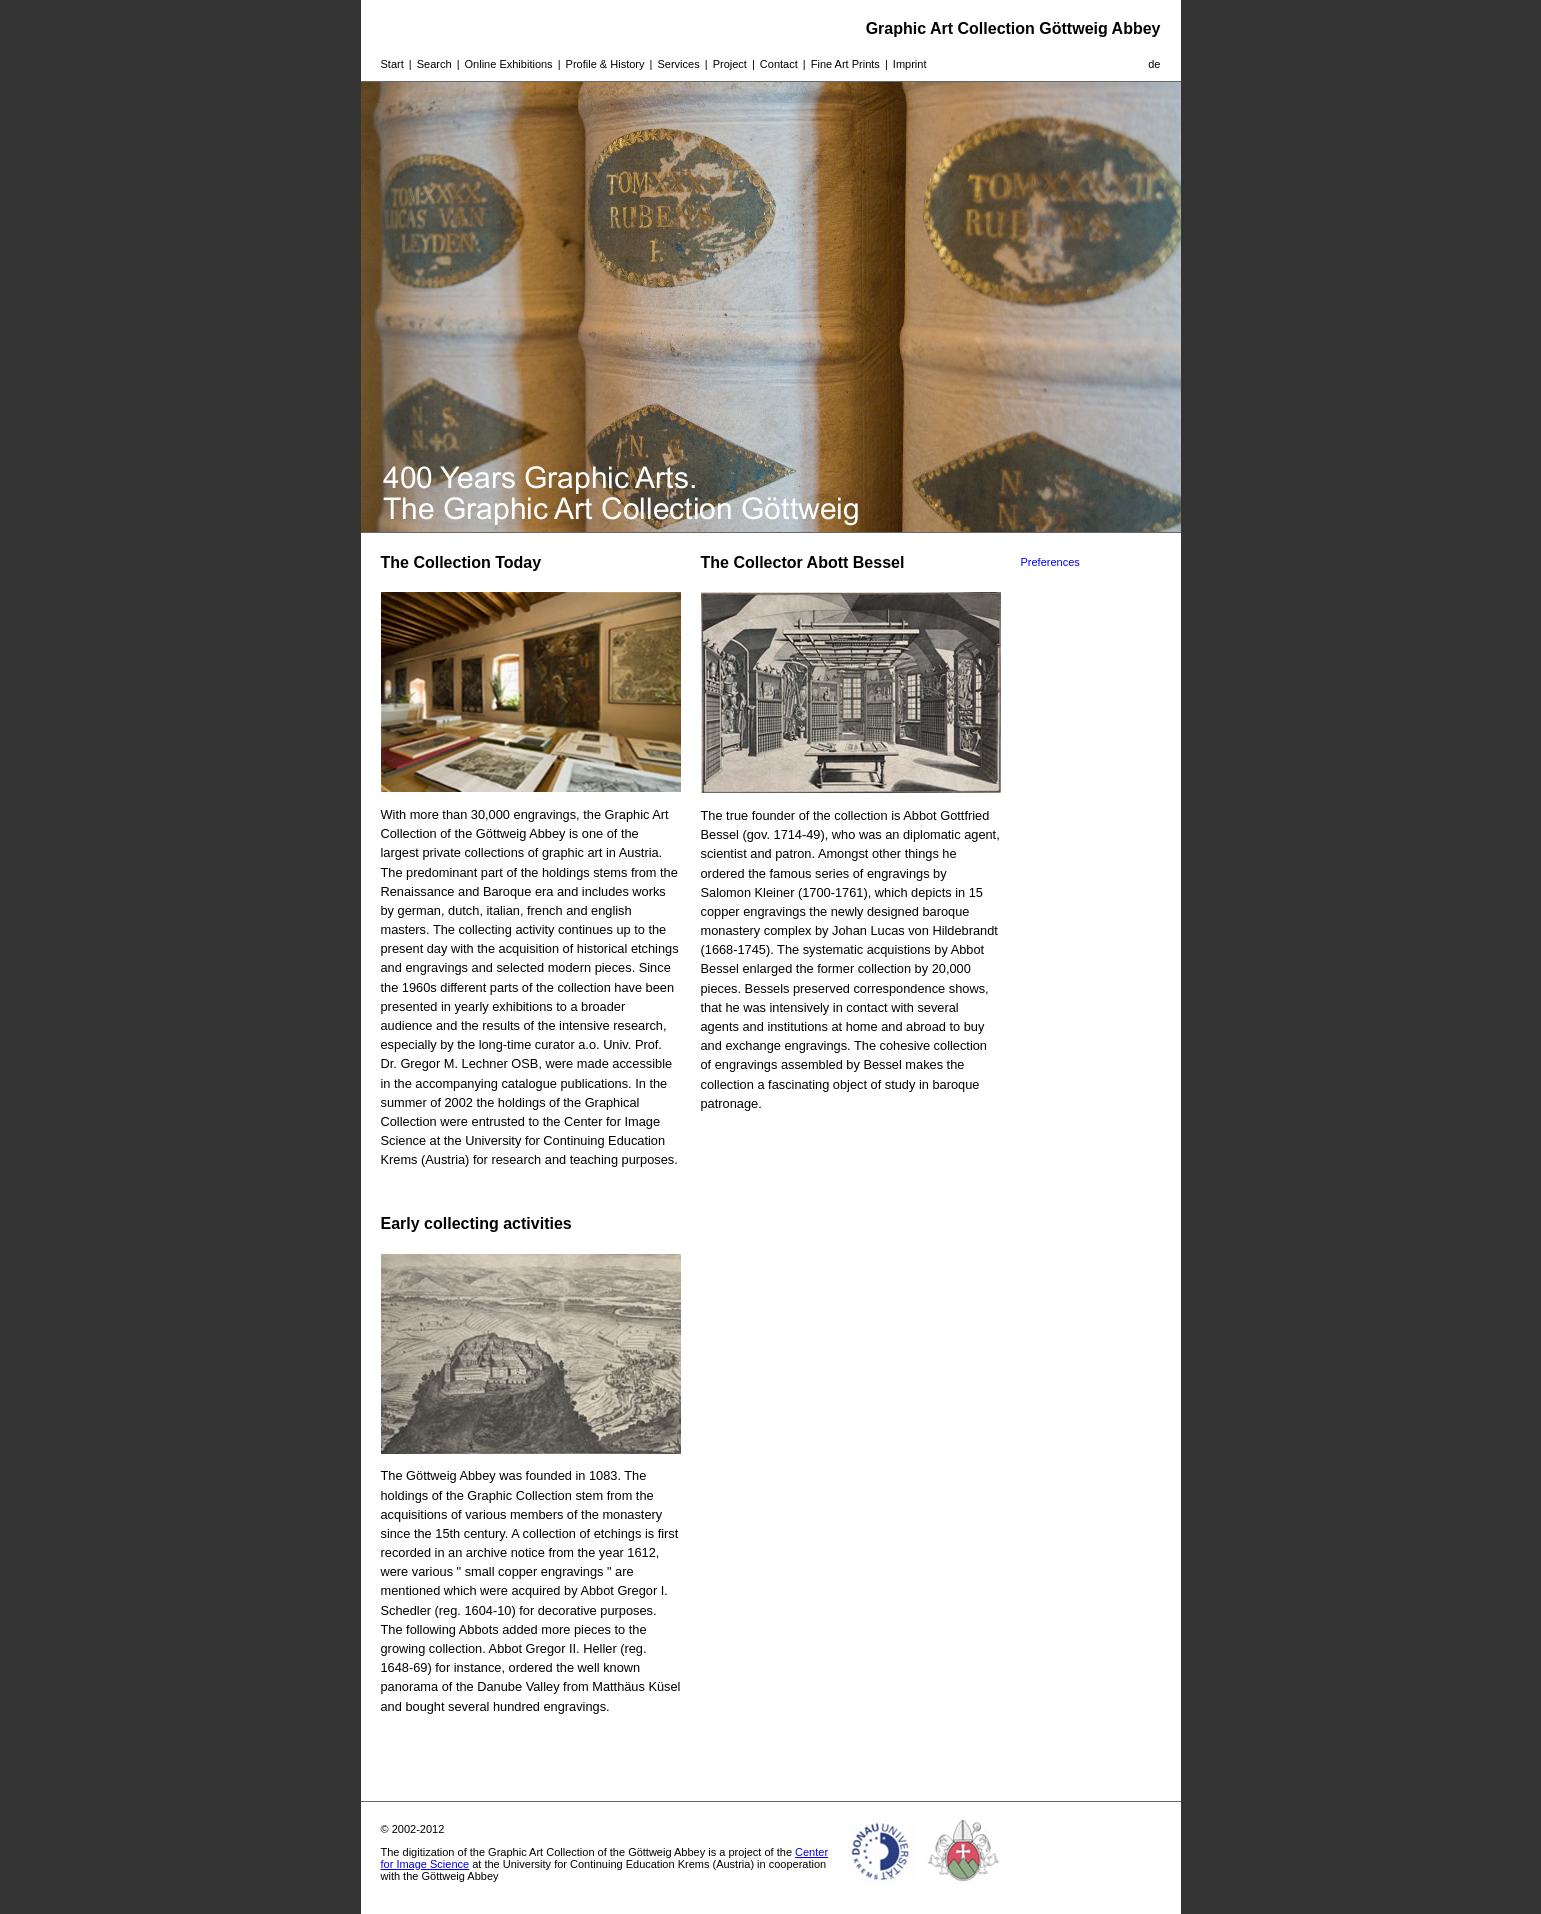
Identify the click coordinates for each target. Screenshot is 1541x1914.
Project (730, 64)
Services (678, 64)
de (1154, 64)
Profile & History (605, 64)
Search (434, 64)
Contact (779, 64)
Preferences (1050, 562)
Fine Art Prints (845, 64)
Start (392, 64)
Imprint (910, 64)
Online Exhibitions (509, 64)
